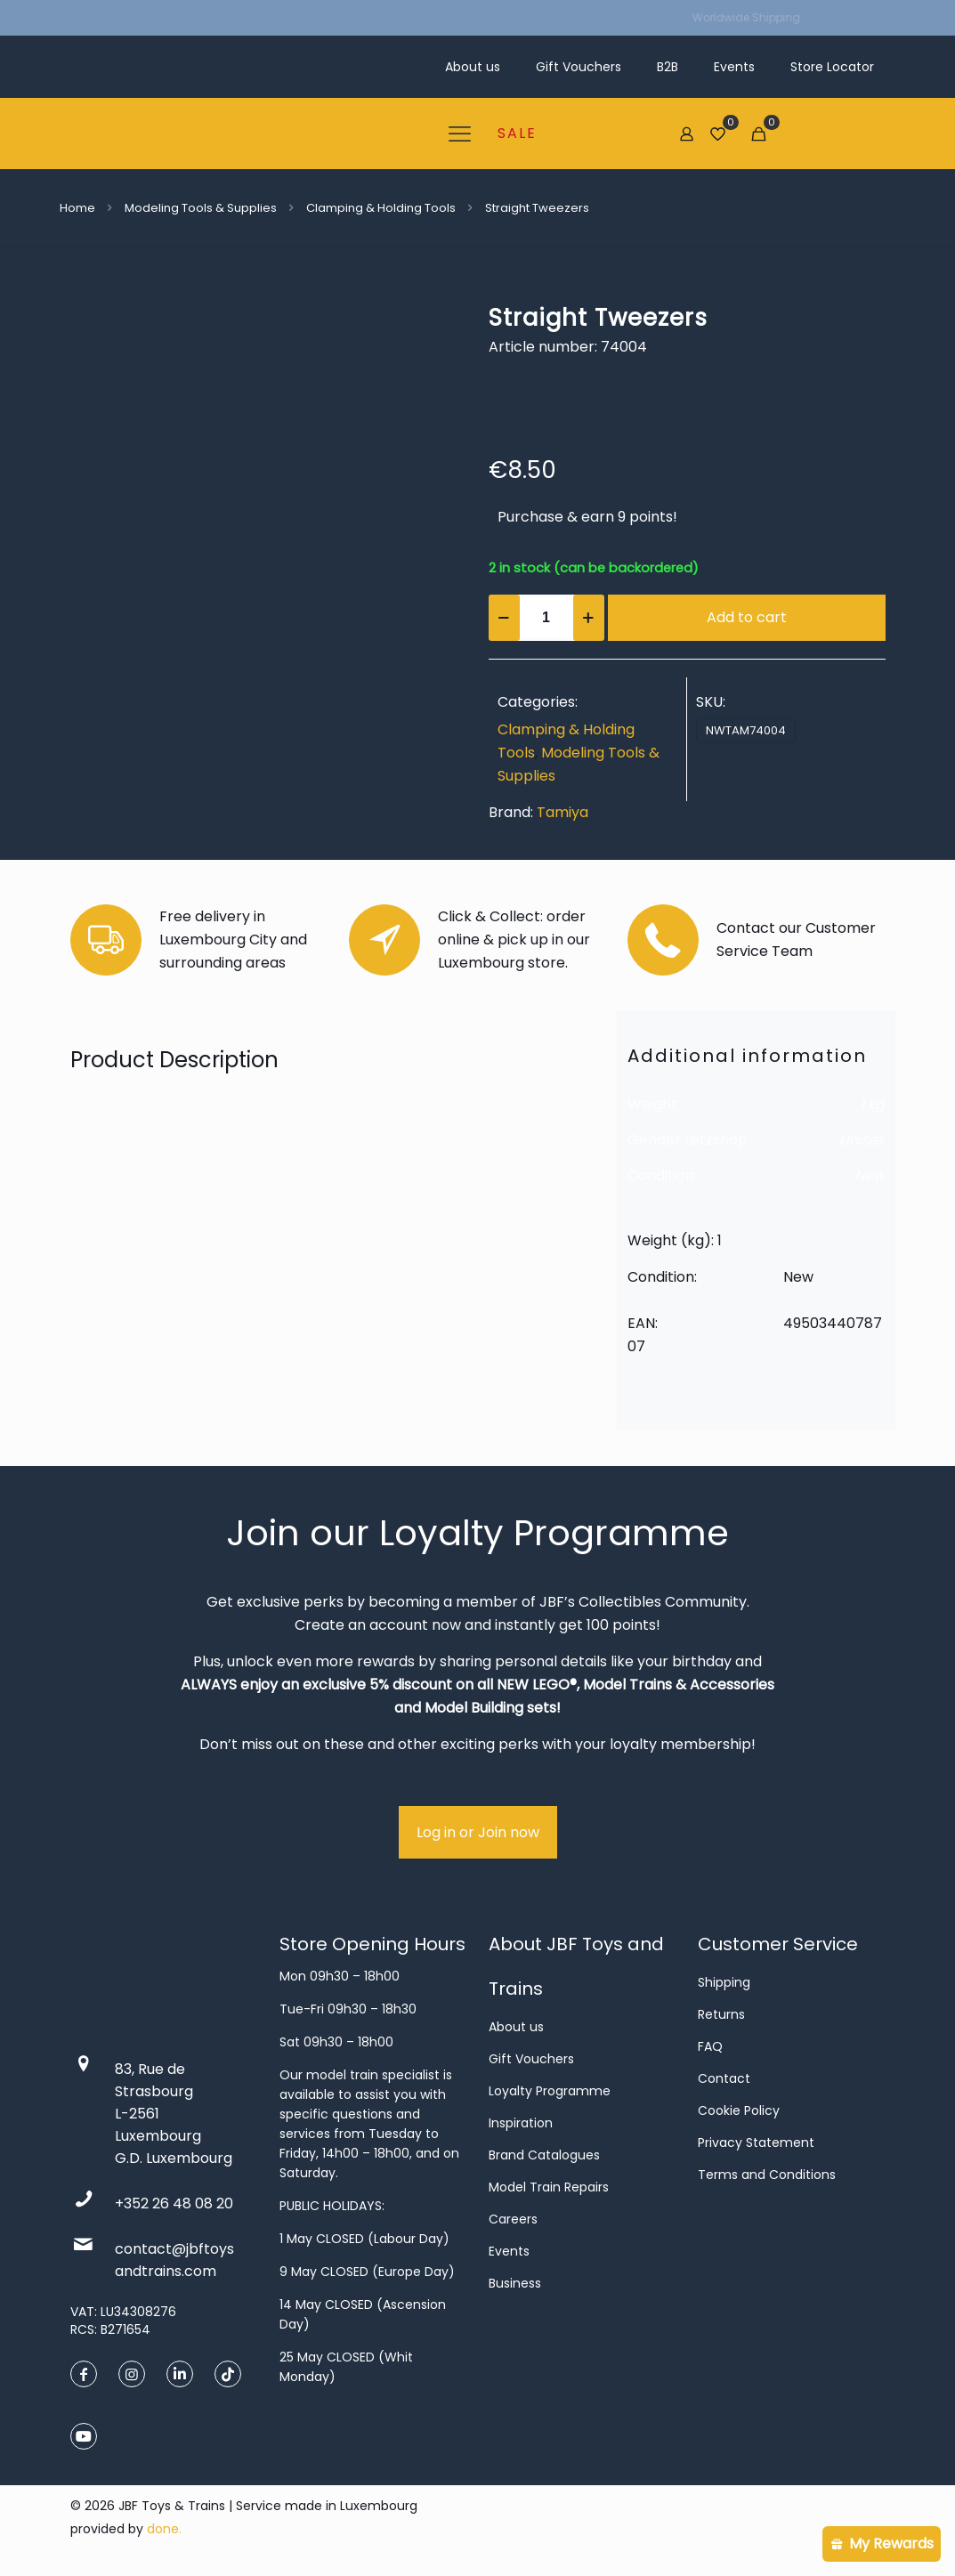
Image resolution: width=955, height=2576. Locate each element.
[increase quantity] (588, 618)
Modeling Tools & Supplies (201, 207)
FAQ (710, 2046)
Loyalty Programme (550, 2091)
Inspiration (521, 2123)
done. (164, 2529)
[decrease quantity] (504, 618)
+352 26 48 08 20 (174, 2203)
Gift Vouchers (531, 2059)
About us (516, 2027)
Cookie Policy (739, 2110)
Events (509, 2251)
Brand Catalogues (544, 2155)
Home (77, 207)
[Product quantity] (546, 618)
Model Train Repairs (549, 2187)
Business (515, 2283)
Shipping (724, 1982)
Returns (721, 2014)
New (869, 1175)
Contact (724, 2078)
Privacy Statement (756, 2142)
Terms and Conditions (767, 2174)
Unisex (862, 1140)
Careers (513, 2219)
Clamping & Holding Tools (381, 207)
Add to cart (747, 617)
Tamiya (562, 812)
